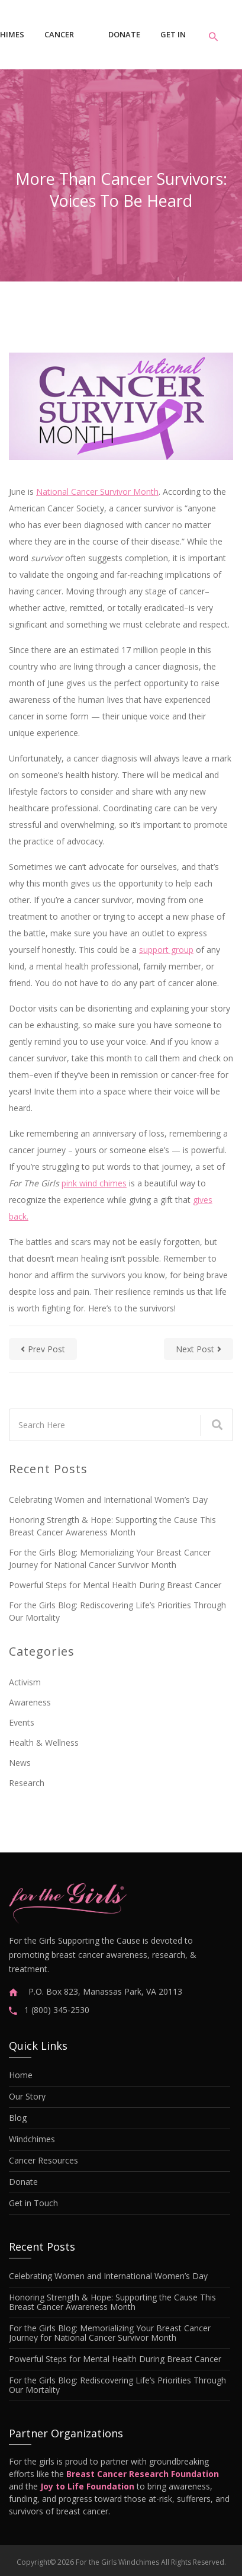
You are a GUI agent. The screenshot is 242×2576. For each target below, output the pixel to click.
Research (26, 1782)
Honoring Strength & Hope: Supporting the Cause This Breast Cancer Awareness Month (112, 1526)
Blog (18, 2118)
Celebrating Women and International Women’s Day (108, 1499)
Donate (124, 34)
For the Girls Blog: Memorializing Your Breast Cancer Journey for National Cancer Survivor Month (110, 1558)
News (20, 1762)
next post (198, 1349)
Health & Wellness (44, 1742)
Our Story (27, 2096)
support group (166, 949)
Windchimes (32, 2139)
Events (21, 1722)
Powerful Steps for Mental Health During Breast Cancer (115, 1585)
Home (21, 2075)
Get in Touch (174, 44)
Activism (25, 1682)
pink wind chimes (94, 1183)
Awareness (30, 1702)
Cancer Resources (66, 44)
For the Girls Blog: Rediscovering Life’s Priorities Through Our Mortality (117, 1611)
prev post (43, 1349)
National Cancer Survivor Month (97, 491)
